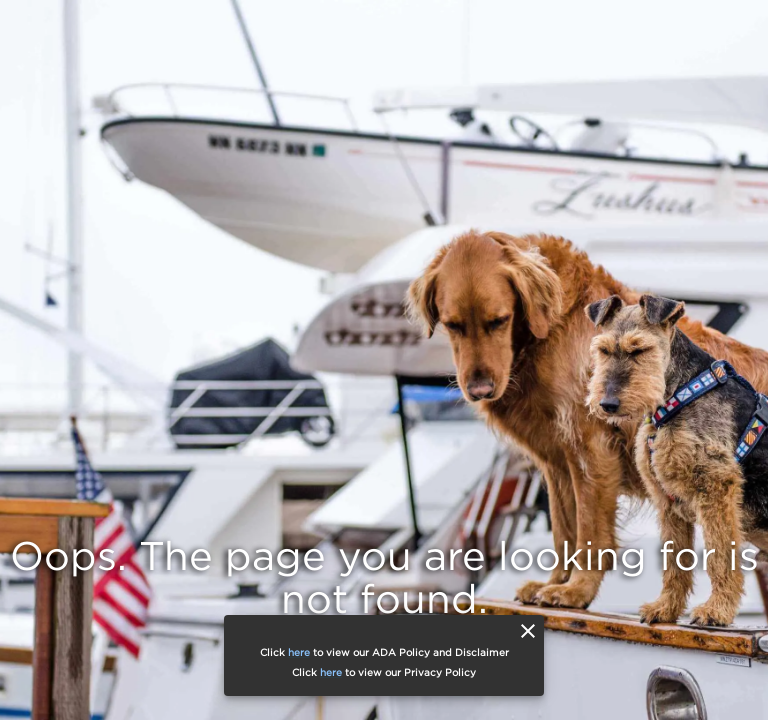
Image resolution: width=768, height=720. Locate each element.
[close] (528, 631)
